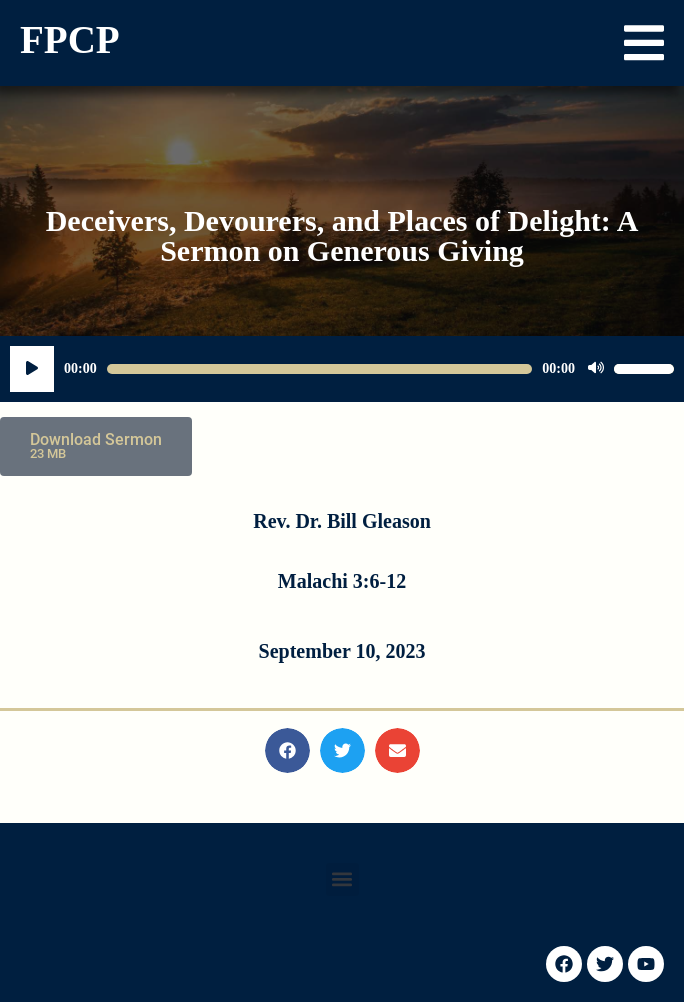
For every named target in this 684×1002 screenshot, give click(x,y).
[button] (644, 43)
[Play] (32, 369)
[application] (342, 369)
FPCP (70, 39)
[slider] (320, 369)
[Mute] (596, 369)
